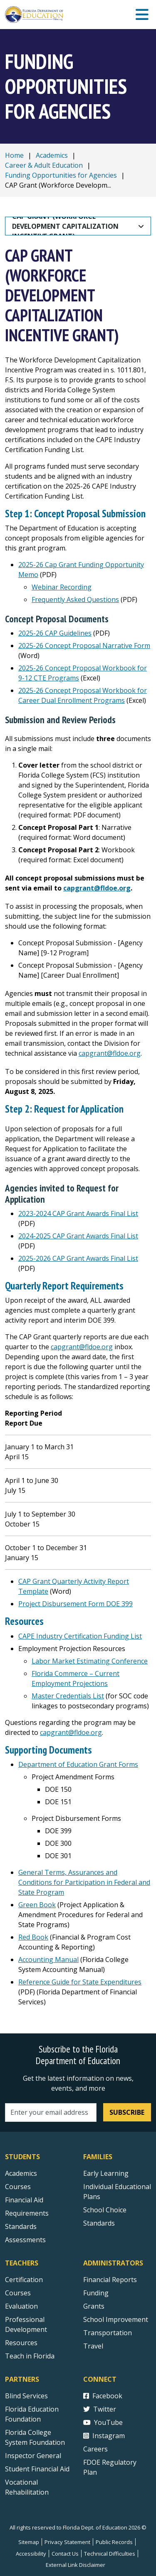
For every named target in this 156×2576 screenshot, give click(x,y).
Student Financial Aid (37, 2468)
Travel (93, 2346)
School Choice (104, 2209)
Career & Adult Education (44, 165)
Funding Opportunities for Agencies (61, 175)
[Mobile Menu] (142, 14)
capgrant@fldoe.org (97, 888)
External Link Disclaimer (75, 2565)
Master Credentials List (68, 1695)
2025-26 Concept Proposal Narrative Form (84, 645)
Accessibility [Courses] (31, 2553)
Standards (99, 2223)
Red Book (33, 1937)
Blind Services (26, 2395)
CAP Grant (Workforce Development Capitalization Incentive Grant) (66, 226)
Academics (52, 155)
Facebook (102, 2395)
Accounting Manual (48, 1959)
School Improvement (115, 2319)
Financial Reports (110, 2279)
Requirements (27, 2213)
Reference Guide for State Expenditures (79, 1981)
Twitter (99, 2409)
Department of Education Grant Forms (78, 1764)
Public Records (114, 2542)
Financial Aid (24, 2199)
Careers (95, 2449)
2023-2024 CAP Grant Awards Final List (78, 1213)
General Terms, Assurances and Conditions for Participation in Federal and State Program (84, 1882)
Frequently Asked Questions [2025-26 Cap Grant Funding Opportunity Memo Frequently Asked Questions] (75, 599)
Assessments (25, 2239)
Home (14, 155)
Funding (96, 2292)
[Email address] (51, 2112)
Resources (21, 2342)
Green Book (37, 1904)
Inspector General (33, 2455)
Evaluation (21, 2306)
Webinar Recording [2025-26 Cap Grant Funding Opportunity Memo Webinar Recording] (62, 587)
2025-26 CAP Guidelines (55, 633)
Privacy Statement (67, 2542)
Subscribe (126, 2112)
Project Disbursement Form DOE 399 (75, 1603)
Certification (24, 2279)
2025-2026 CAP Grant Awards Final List (78, 1258)
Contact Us (65, 2553)
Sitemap (28, 2542)
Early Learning (106, 2173)
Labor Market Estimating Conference (90, 1661)
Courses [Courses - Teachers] (18, 2292)
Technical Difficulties (109, 2553)
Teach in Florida (29, 2356)
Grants (93, 2306)
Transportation (107, 2332)
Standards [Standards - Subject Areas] (21, 2226)
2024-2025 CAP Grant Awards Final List (78, 1235)
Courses (18, 2186)
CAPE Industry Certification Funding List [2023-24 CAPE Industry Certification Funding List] (80, 1636)
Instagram (104, 2435)
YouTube (103, 2422)
